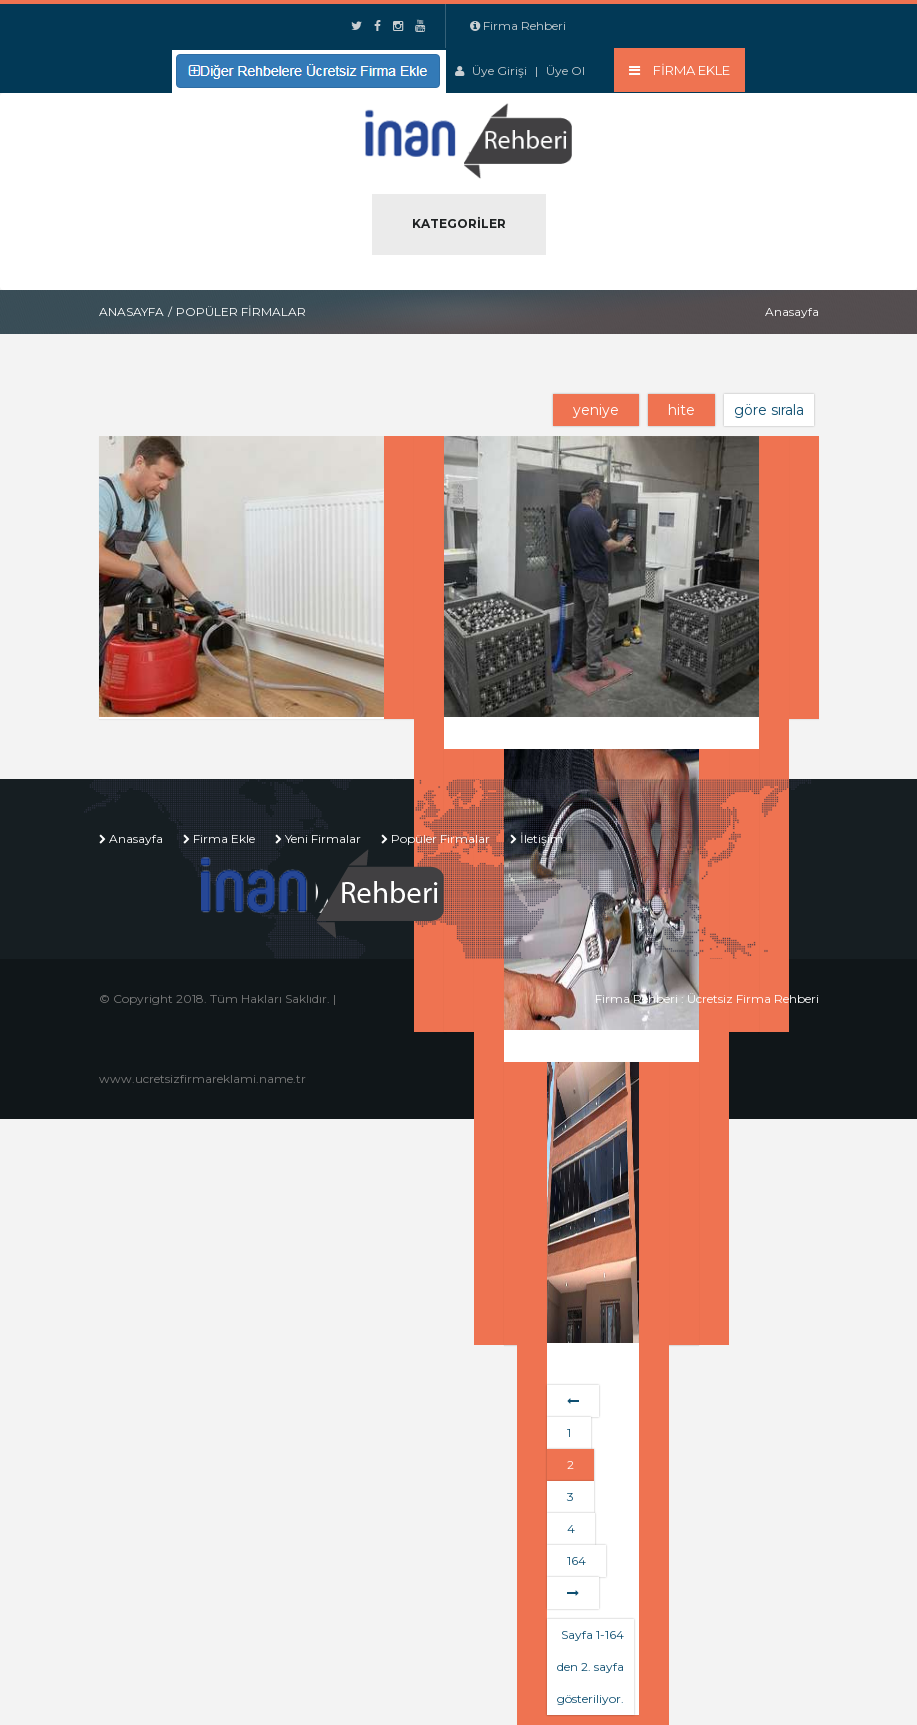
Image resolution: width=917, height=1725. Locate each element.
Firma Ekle (224, 838)
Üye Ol (565, 70)
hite (681, 410)
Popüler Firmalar (440, 838)
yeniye (596, 410)
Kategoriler (459, 223)
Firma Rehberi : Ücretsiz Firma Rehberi (707, 998)
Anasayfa (131, 311)
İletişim (541, 838)
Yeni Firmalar (323, 838)
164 (576, 1560)
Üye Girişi (499, 70)
